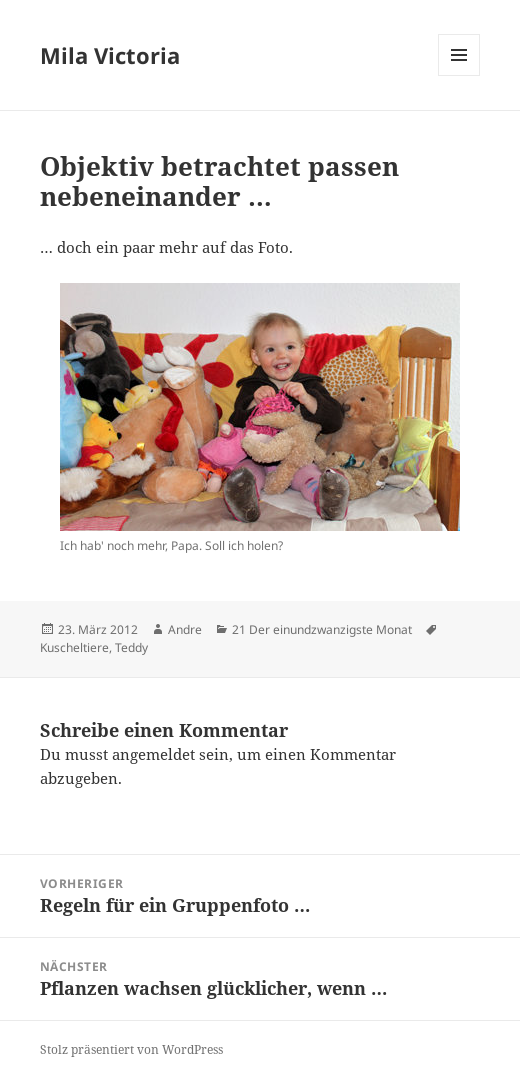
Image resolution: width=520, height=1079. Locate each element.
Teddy (131, 647)
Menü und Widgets (459, 75)
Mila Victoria (110, 55)
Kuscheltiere (74, 647)
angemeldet (153, 754)
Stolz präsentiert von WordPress (131, 1049)
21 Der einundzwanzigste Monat (322, 629)
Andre (185, 629)
